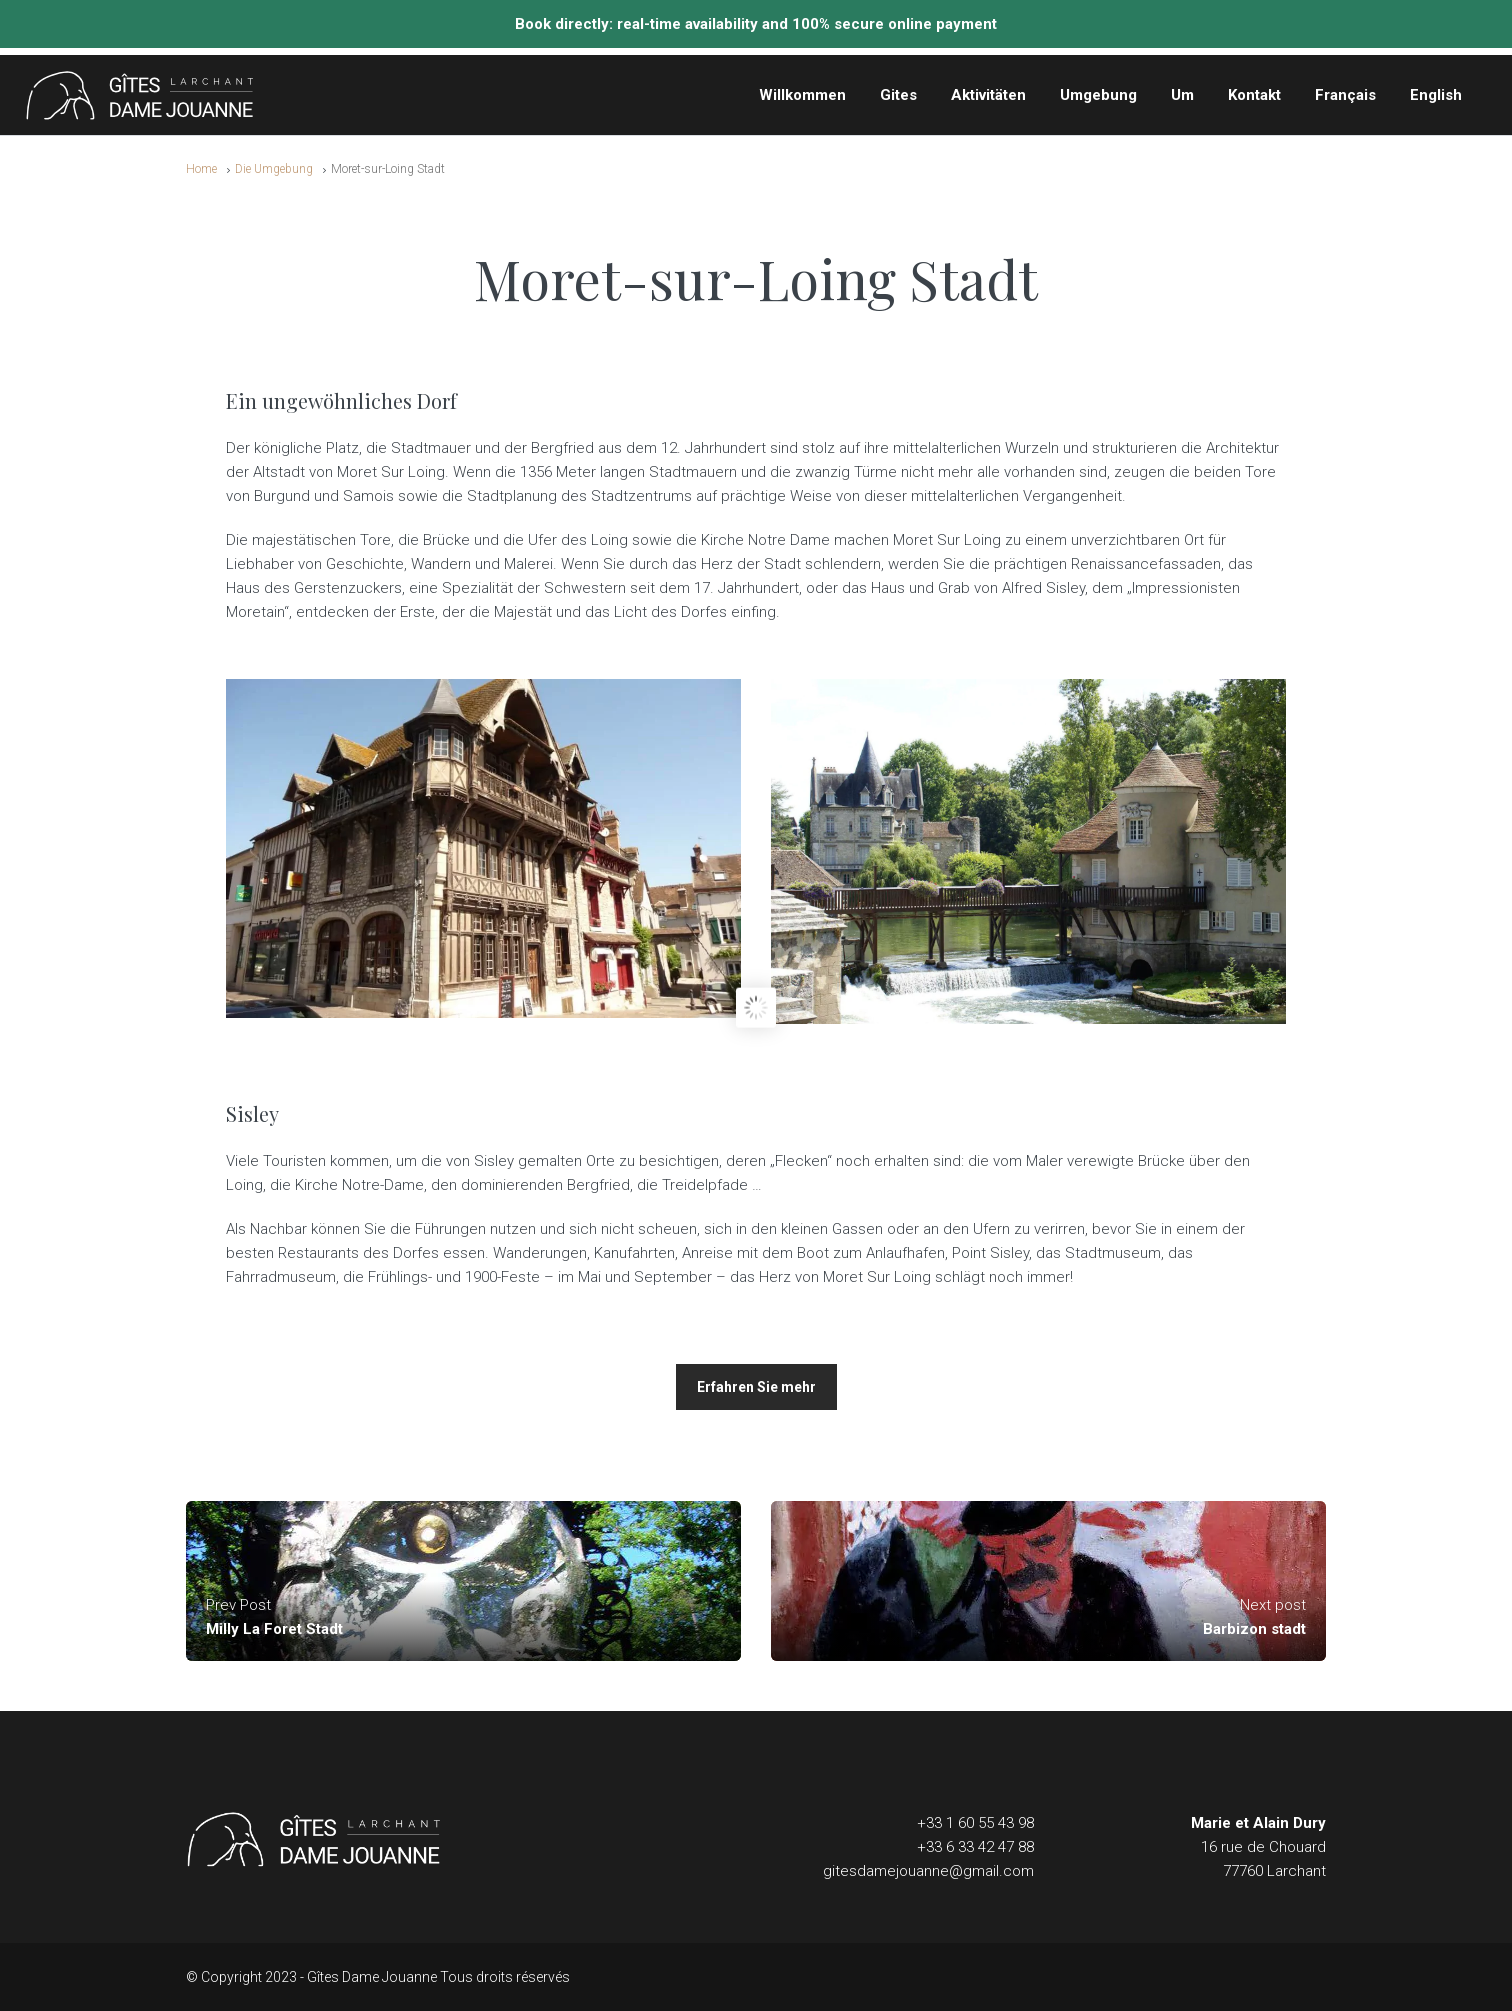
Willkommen (802, 95)
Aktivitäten (988, 95)
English (1436, 95)
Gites (898, 95)
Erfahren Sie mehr (756, 1387)
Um (1182, 95)
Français (1345, 95)
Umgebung (1098, 95)
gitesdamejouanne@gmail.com (928, 1871)
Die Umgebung (274, 169)
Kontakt (1254, 95)
